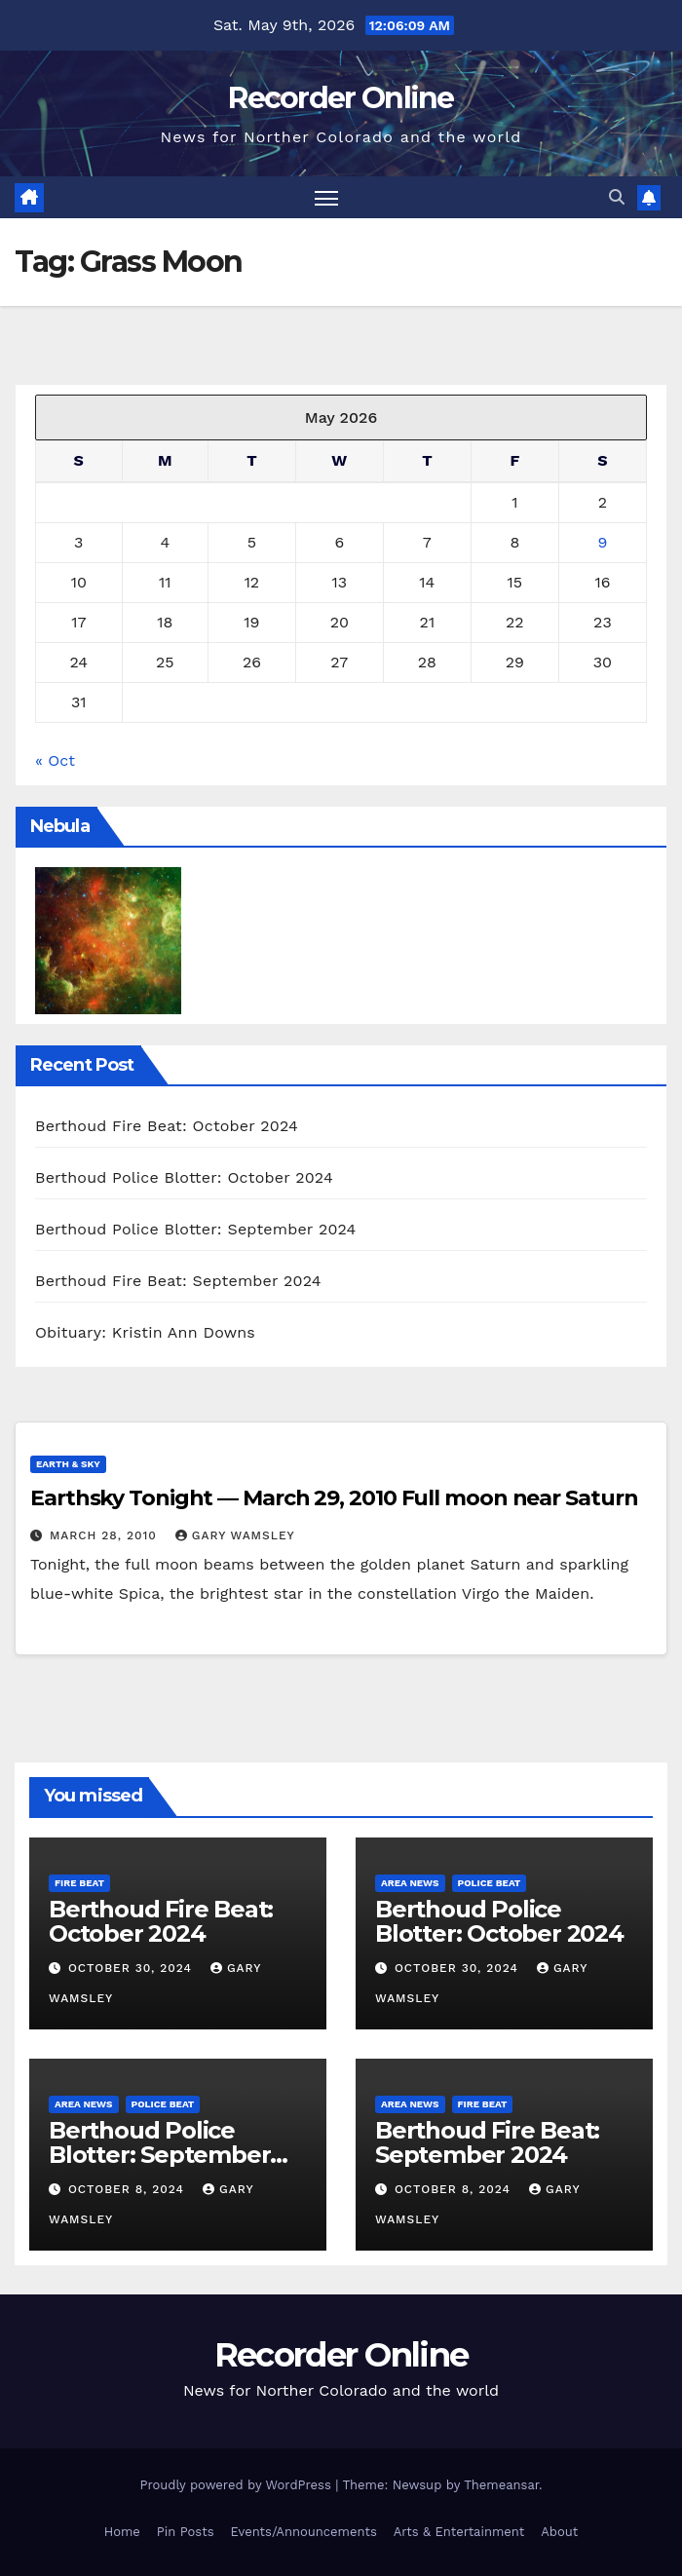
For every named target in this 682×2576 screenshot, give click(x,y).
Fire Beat (79, 1882)
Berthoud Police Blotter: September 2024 (196, 1229)
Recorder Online (341, 98)
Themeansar (501, 2485)
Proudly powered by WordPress (237, 2485)
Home (122, 2531)
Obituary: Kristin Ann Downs (145, 1332)
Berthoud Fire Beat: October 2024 (166, 1126)
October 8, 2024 (128, 2189)
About (559, 2531)
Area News (410, 1882)
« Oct (55, 760)
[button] (617, 197)
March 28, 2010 (106, 1535)
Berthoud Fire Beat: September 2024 (178, 1280)
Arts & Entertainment (459, 2531)
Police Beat (489, 1882)
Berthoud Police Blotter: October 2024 (184, 1177)
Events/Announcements (304, 2531)
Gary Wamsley (235, 1535)
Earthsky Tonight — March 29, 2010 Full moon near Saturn (334, 1498)
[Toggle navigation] (326, 197)
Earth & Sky (68, 1463)
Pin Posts (185, 2531)
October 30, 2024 (132, 1968)
